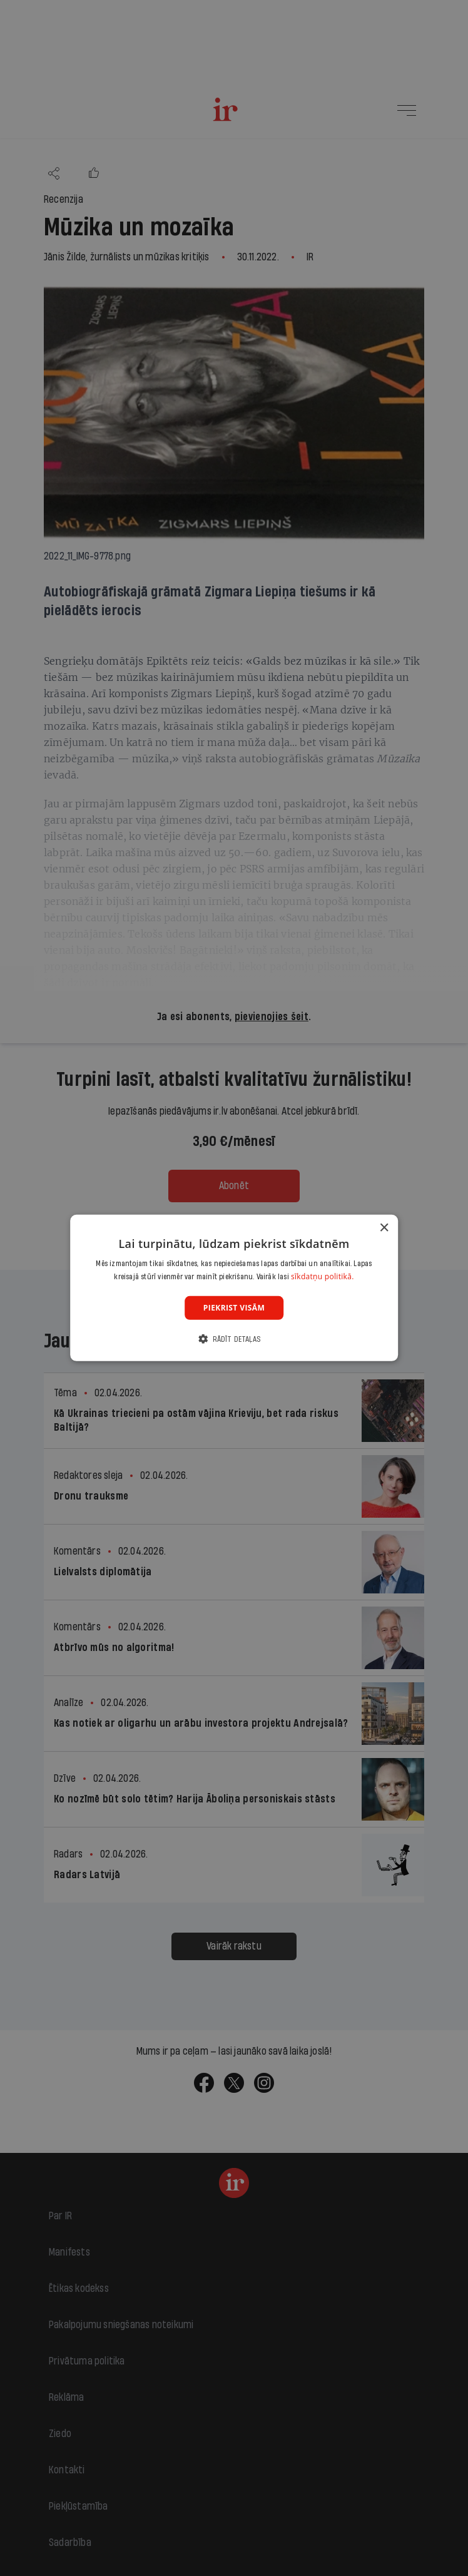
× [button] (384, 1228)
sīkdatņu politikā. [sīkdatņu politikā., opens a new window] (322, 1276)
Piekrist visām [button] (234, 1307)
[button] (234, 1339)
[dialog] (234, 1288)
